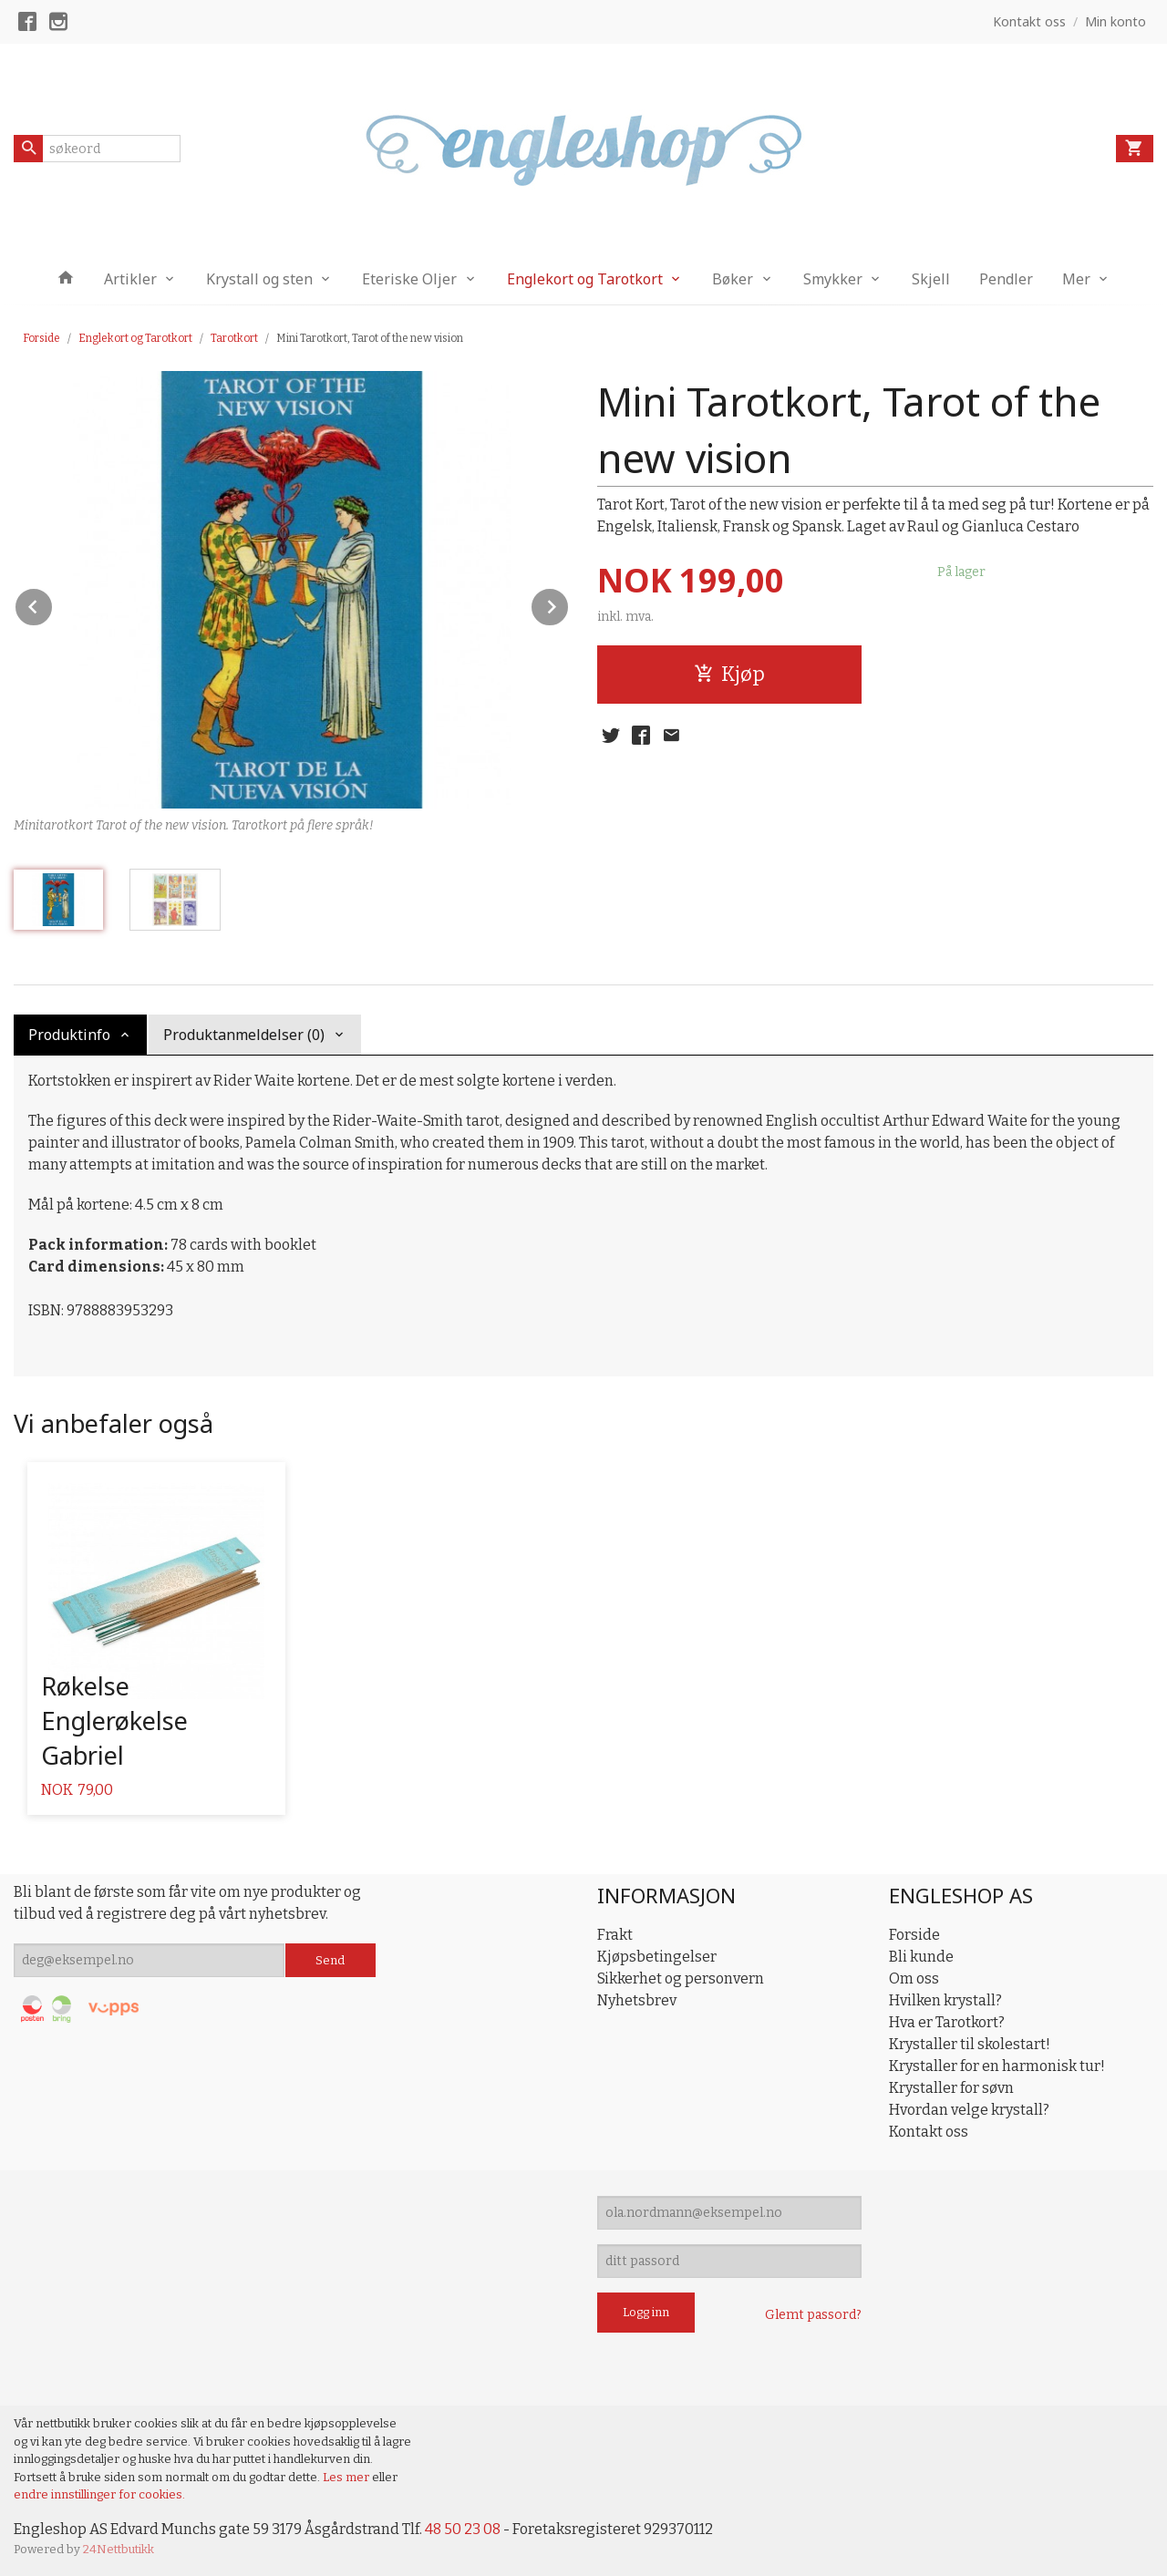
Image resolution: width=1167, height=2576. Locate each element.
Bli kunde (921, 1956)
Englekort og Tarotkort (585, 279)
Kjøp (729, 674)
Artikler (130, 279)
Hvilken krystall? (945, 2000)
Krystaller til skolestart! (969, 2044)
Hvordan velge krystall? (969, 2109)
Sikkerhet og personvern (680, 1978)
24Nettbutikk (118, 2549)
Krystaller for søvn (951, 2088)
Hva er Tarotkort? (947, 2022)
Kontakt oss (928, 2131)
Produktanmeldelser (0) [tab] (244, 1035)
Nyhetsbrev (636, 2000)
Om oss (914, 1978)
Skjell (931, 279)
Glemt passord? (813, 2315)
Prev (53, 604)
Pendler (1006, 279)
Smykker (832, 279)
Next (569, 604)
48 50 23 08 (463, 2529)
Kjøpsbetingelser (657, 1956)
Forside (41, 338)
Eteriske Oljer (409, 279)
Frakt (615, 1934)
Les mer (347, 2477)
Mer (1076, 279)
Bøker (732, 279)
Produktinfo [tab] (69, 1035)
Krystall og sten (259, 279)
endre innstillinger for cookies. (99, 2494)
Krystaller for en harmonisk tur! (997, 2066)
